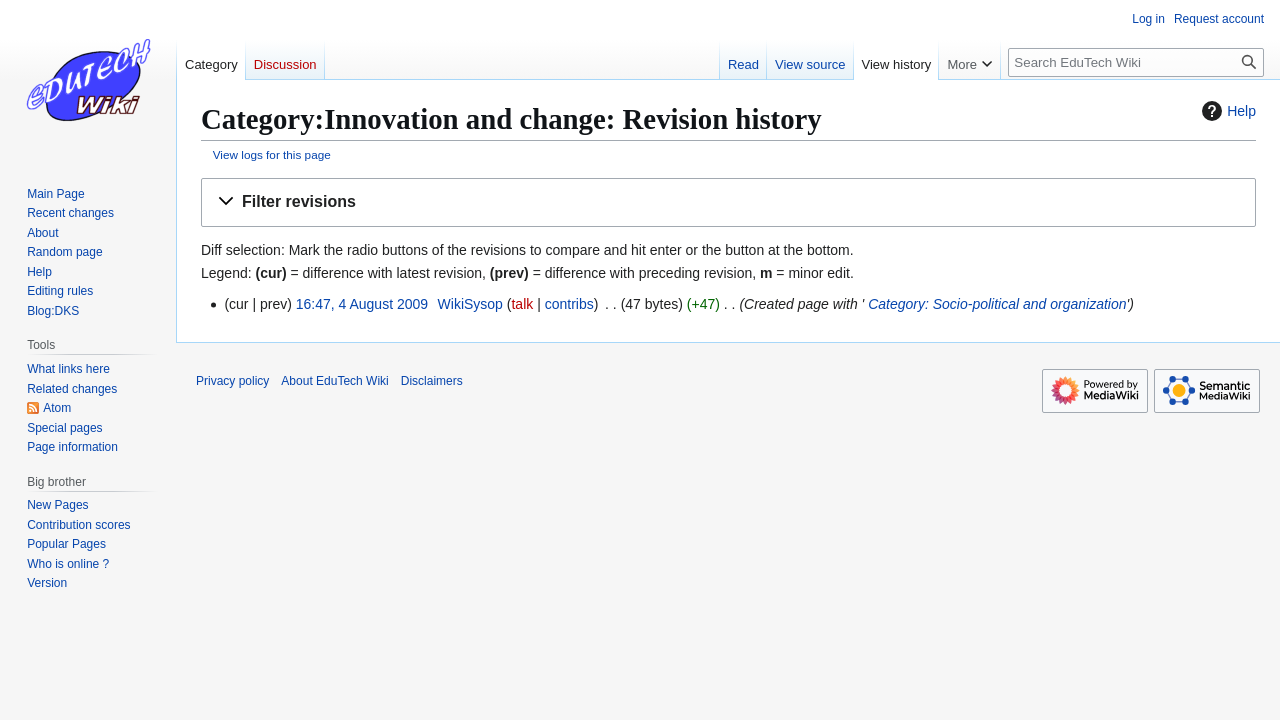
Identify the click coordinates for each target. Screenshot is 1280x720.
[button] (728, 202)
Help (1226, 111)
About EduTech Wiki (334, 381)
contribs (569, 304)
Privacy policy (232, 381)
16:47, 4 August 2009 (362, 304)
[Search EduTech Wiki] (1136, 62)
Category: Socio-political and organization (997, 304)
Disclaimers (432, 381)
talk (522, 304)
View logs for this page (272, 154)
